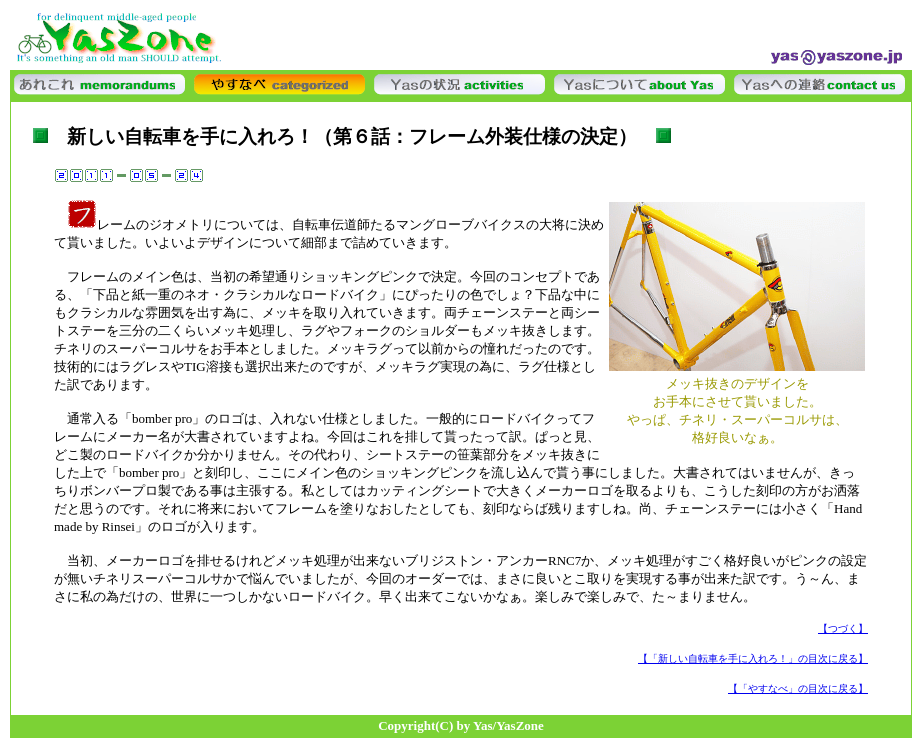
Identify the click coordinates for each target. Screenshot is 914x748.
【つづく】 (843, 628)
